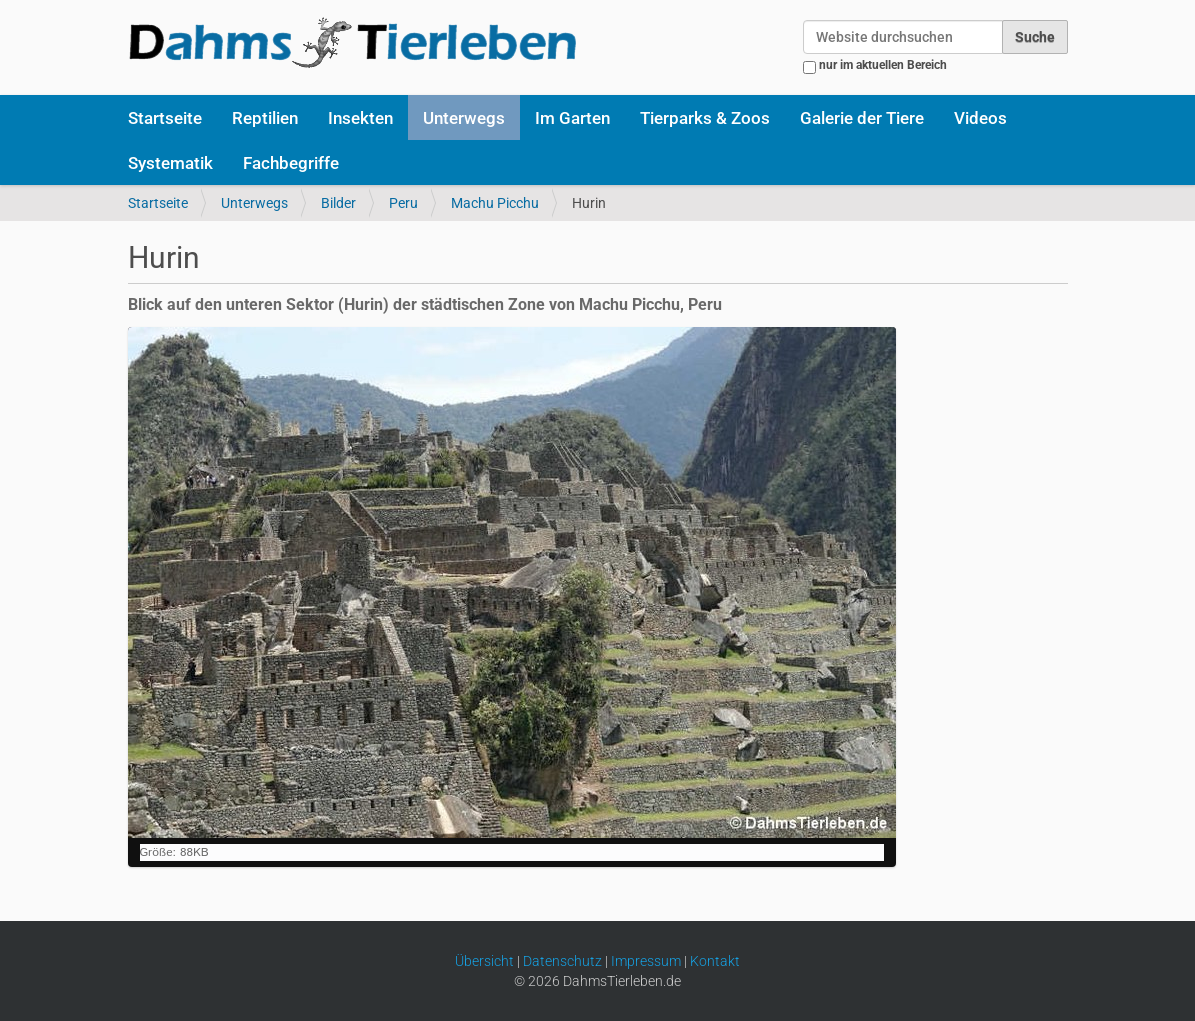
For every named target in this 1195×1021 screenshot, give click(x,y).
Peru (403, 203)
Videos (980, 118)
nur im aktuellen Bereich (883, 65)
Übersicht (484, 961)
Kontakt (715, 961)
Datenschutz (562, 961)
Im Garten (572, 118)
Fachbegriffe (291, 163)
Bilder (338, 203)
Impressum (646, 961)
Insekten (360, 118)
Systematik (170, 163)
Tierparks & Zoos (705, 118)
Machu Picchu (495, 203)
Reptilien (265, 118)
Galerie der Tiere (862, 118)
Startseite (165, 118)
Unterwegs (464, 118)
